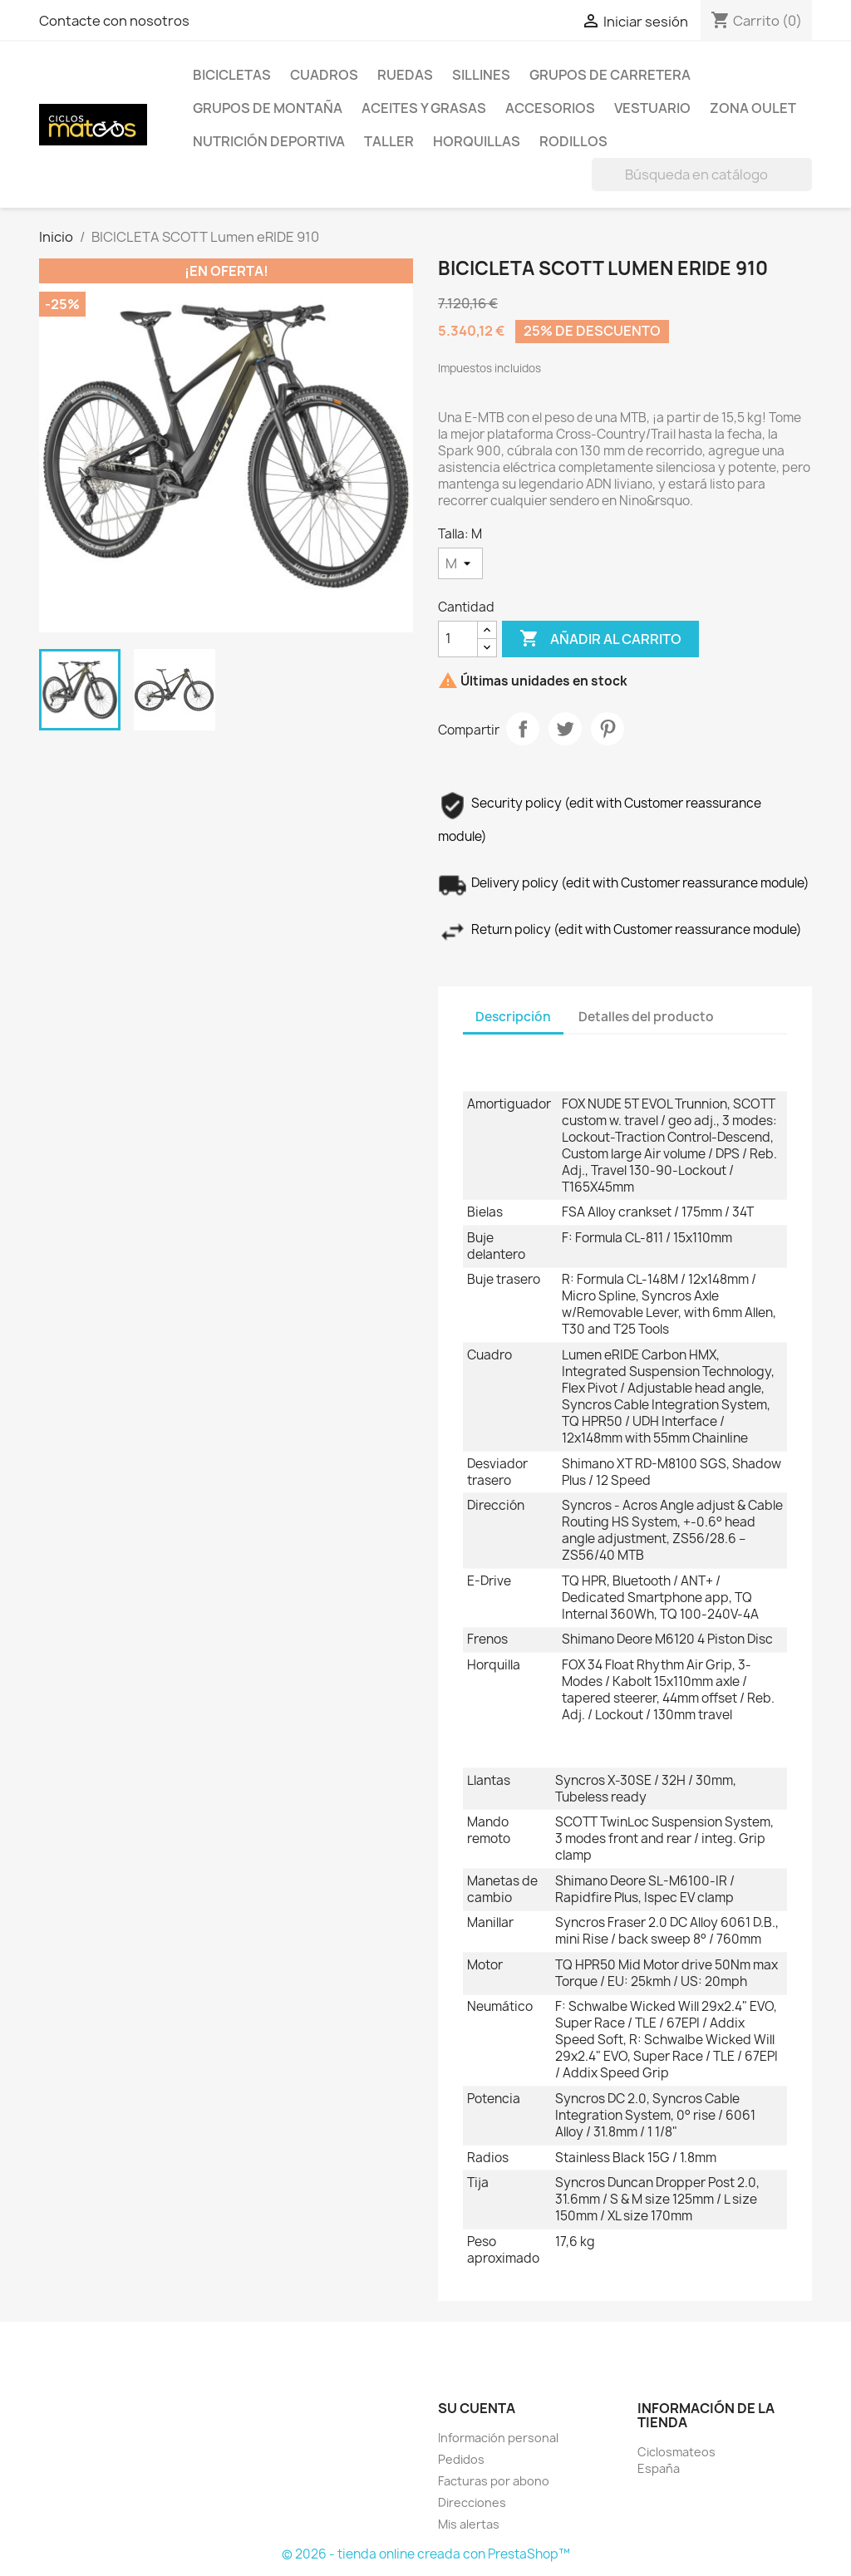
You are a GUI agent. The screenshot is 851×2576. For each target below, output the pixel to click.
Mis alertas (468, 2524)
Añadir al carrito (600, 639)
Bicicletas (232, 75)
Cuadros (324, 75)
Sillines (481, 75)
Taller (389, 141)
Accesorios (550, 108)
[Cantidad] (458, 639)
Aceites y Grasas (424, 108)
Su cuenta (476, 2408)
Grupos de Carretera (610, 75)
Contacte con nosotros (114, 21)
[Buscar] (702, 174)
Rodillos (573, 141)
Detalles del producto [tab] (646, 1016)
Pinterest (607, 728)
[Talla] (460, 563)
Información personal (498, 2438)
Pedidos (461, 2459)
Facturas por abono (493, 2481)
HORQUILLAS (476, 141)
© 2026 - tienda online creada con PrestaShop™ (426, 2554)
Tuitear (565, 728)
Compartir (522, 728)
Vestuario (652, 108)
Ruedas (405, 75)
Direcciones (472, 2502)
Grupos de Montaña (267, 108)
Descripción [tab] (513, 1016)
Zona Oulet (753, 108)
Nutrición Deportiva (269, 141)
